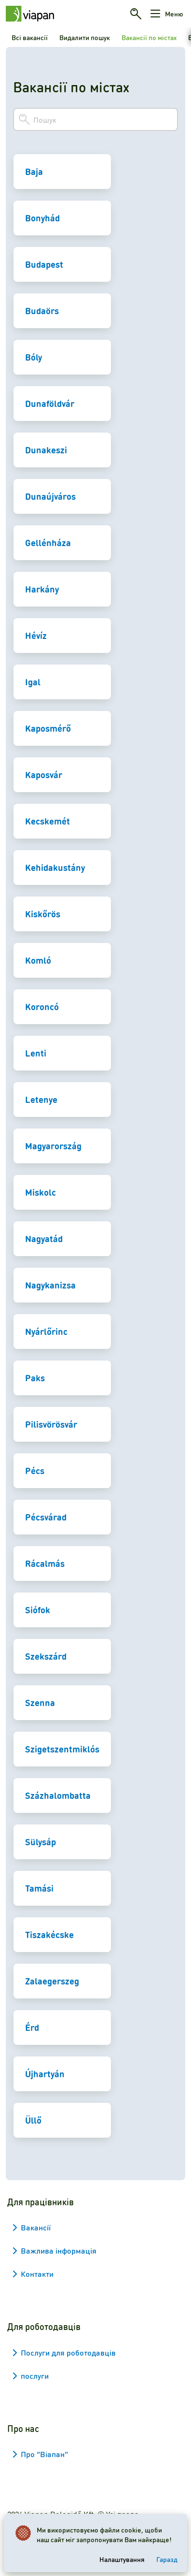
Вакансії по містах (149, 37)
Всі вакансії (30, 37)
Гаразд (166, 2559)
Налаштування (122, 2559)
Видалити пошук (84, 37)
